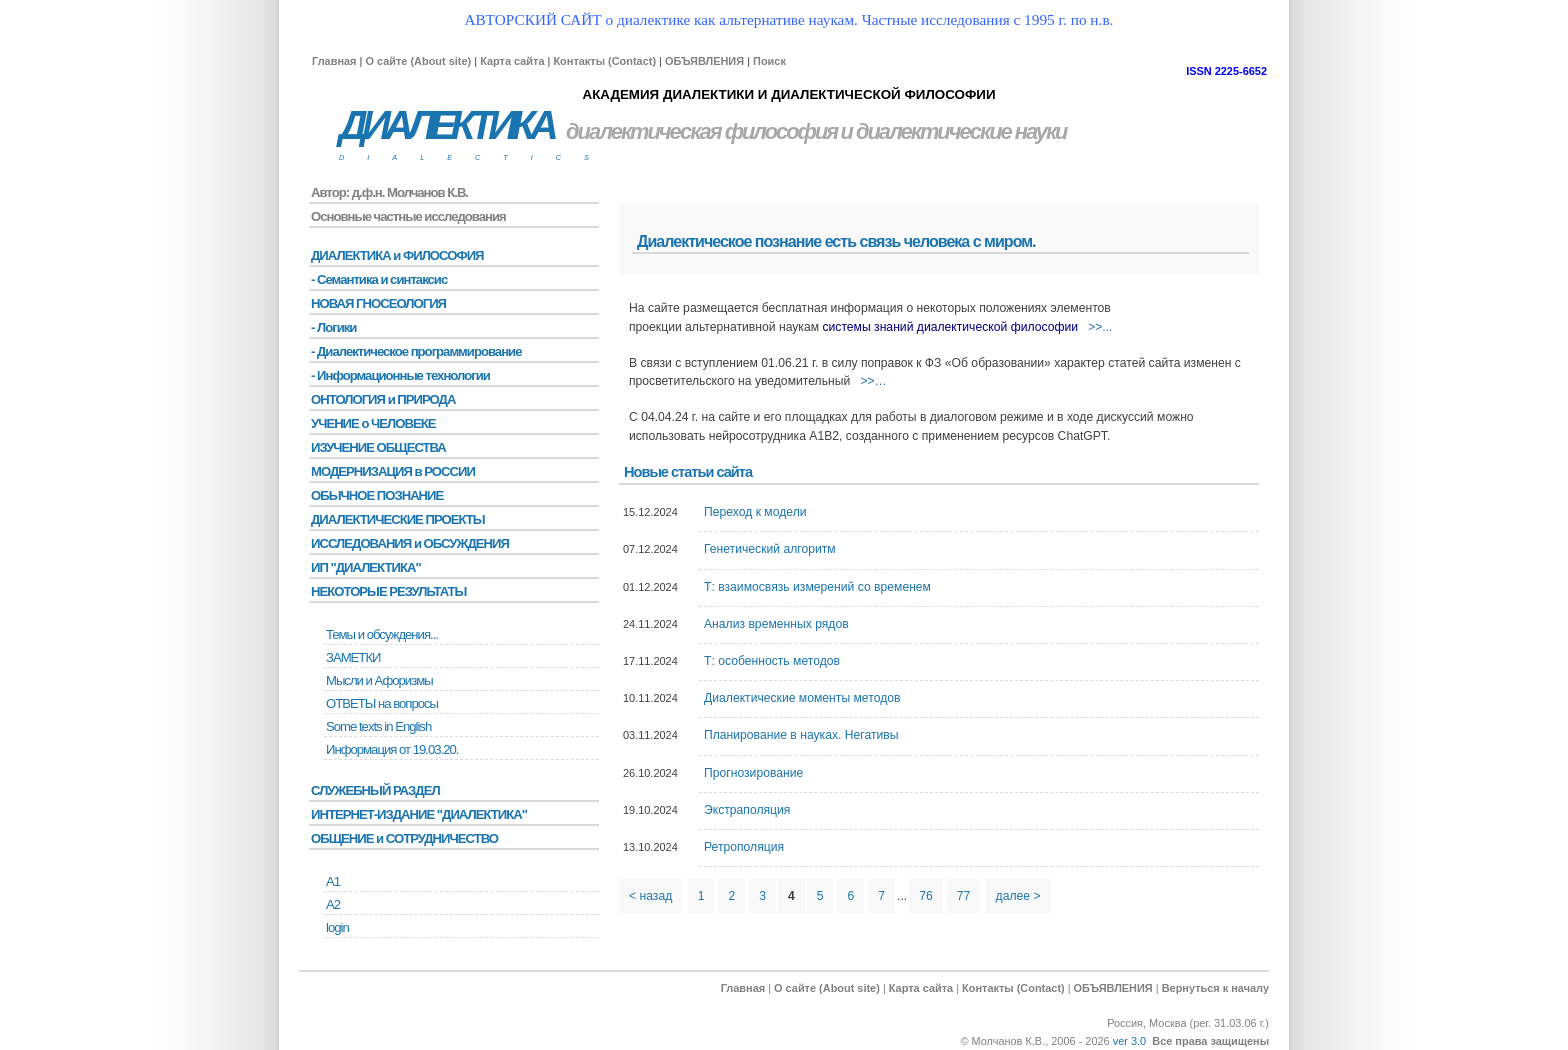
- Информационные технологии (400, 375)
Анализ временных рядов (776, 624)
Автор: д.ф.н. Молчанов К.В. (389, 192)
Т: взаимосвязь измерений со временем (817, 587)
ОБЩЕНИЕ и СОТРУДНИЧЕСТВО (404, 838)
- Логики (333, 327)
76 (926, 896)
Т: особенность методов (772, 661)
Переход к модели (755, 512)
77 (964, 896)
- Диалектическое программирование (416, 351)
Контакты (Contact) (604, 61)
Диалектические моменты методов (802, 698)
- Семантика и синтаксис (379, 279)
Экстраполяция (747, 810)
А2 (333, 904)
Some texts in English (378, 726)
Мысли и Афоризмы (379, 680)
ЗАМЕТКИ (353, 657)
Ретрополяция (744, 847)
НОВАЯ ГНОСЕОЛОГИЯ (378, 303)
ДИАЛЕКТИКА (446, 125)
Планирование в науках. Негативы (801, 735)
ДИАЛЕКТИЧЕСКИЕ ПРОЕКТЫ (398, 519)
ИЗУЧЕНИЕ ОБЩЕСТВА (378, 447)
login (337, 927)
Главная (334, 61)
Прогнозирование (753, 773)
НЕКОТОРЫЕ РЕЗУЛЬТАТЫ (388, 591)
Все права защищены (1210, 1041)
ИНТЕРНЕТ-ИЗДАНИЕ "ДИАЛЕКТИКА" (419, 814)
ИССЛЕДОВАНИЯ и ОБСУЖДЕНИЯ (410, 543)
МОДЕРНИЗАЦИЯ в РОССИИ (393, 471)
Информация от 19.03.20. (392, 749)
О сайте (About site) (418, 61)
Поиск (769, 61)
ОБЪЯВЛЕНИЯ (704, 61)
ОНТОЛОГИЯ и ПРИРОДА (383, 399)
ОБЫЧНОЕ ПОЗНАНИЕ (377, 495)
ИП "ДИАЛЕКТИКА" (366, 567)
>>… (873, 381)
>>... (1100, 327)
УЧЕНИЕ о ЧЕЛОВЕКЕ (373, 423)
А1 (333, 881)
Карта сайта (512, 61)
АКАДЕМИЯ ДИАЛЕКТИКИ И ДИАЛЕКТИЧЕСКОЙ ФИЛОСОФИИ (788, 94)
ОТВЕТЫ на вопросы (382, 703)
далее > (1018, 896)
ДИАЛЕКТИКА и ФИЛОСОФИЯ (397, 255)
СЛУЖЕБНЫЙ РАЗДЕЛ (375, 790)
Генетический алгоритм (770, 549)
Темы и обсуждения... (382, 634)
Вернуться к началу (1215, 988)
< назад (650, 896)
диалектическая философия (701, 131)
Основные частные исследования (408, 216)
